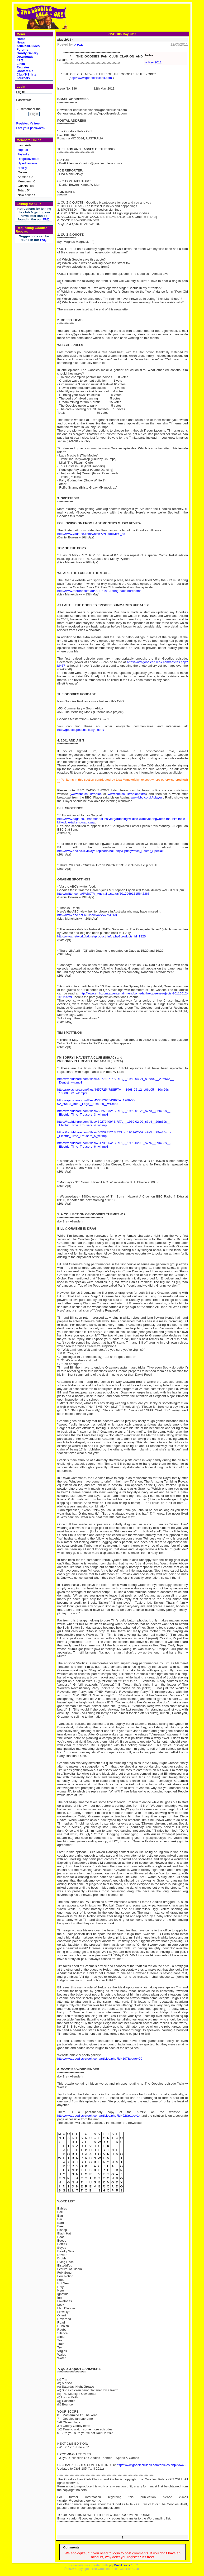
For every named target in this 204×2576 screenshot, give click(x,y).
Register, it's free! (28, 123)
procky (22, 168)
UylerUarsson (27, 163)
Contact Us (24, 71)
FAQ (19, 60)
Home (20, 39)
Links (20, 64)
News (20, 42)
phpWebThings (119, 2565)
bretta (78, 44)
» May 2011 (153, 62)
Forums (22, 49)
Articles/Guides (28, 46)
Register (22, 67)
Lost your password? (30, 128)
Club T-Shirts (26, 74)
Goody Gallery (27, 53)
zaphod (23, 150)
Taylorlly (23, 154)
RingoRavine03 (28, 159)
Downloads (24, 56)
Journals (23, 78)
